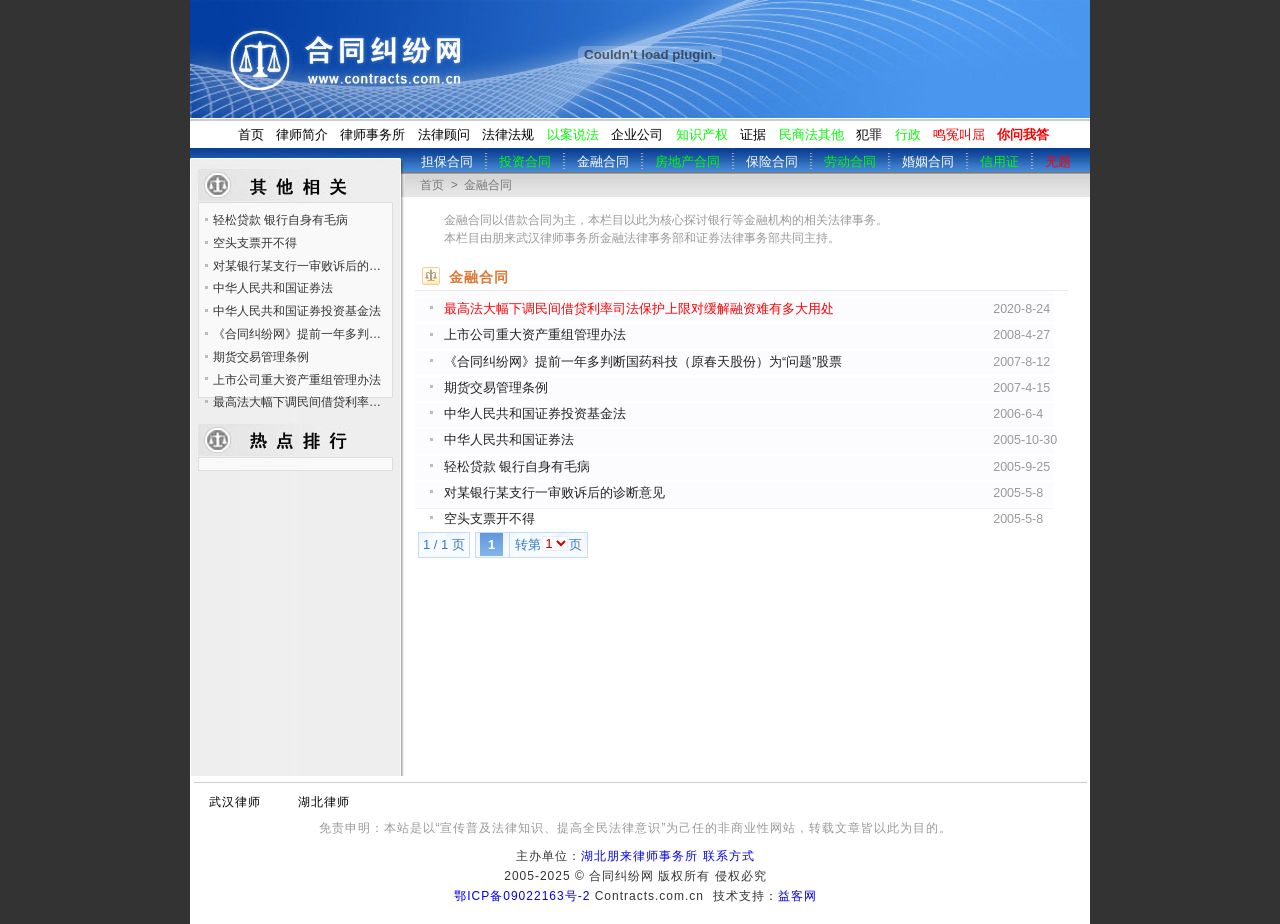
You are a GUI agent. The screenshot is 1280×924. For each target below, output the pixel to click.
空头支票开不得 (489, 519)
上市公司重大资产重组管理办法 (535, 335)
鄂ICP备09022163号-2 (522, 896)
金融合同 (488, 185)
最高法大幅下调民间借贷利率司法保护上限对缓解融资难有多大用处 (639, 309)
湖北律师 (324, 802)
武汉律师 (235, 802)
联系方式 (729, 856)
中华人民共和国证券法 (509, 440)
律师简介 (302, 134)
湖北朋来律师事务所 (639, 856)
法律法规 (508, 134)
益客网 (797, 896)
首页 (251, 134)
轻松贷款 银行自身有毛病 (517, 467)
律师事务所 (372, 134)
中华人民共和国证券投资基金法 (535, 414)
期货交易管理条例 (496, 388)
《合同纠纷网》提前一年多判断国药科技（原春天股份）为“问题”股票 (643, 362)
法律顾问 (444, 134)
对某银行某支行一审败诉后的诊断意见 (554, 493)
